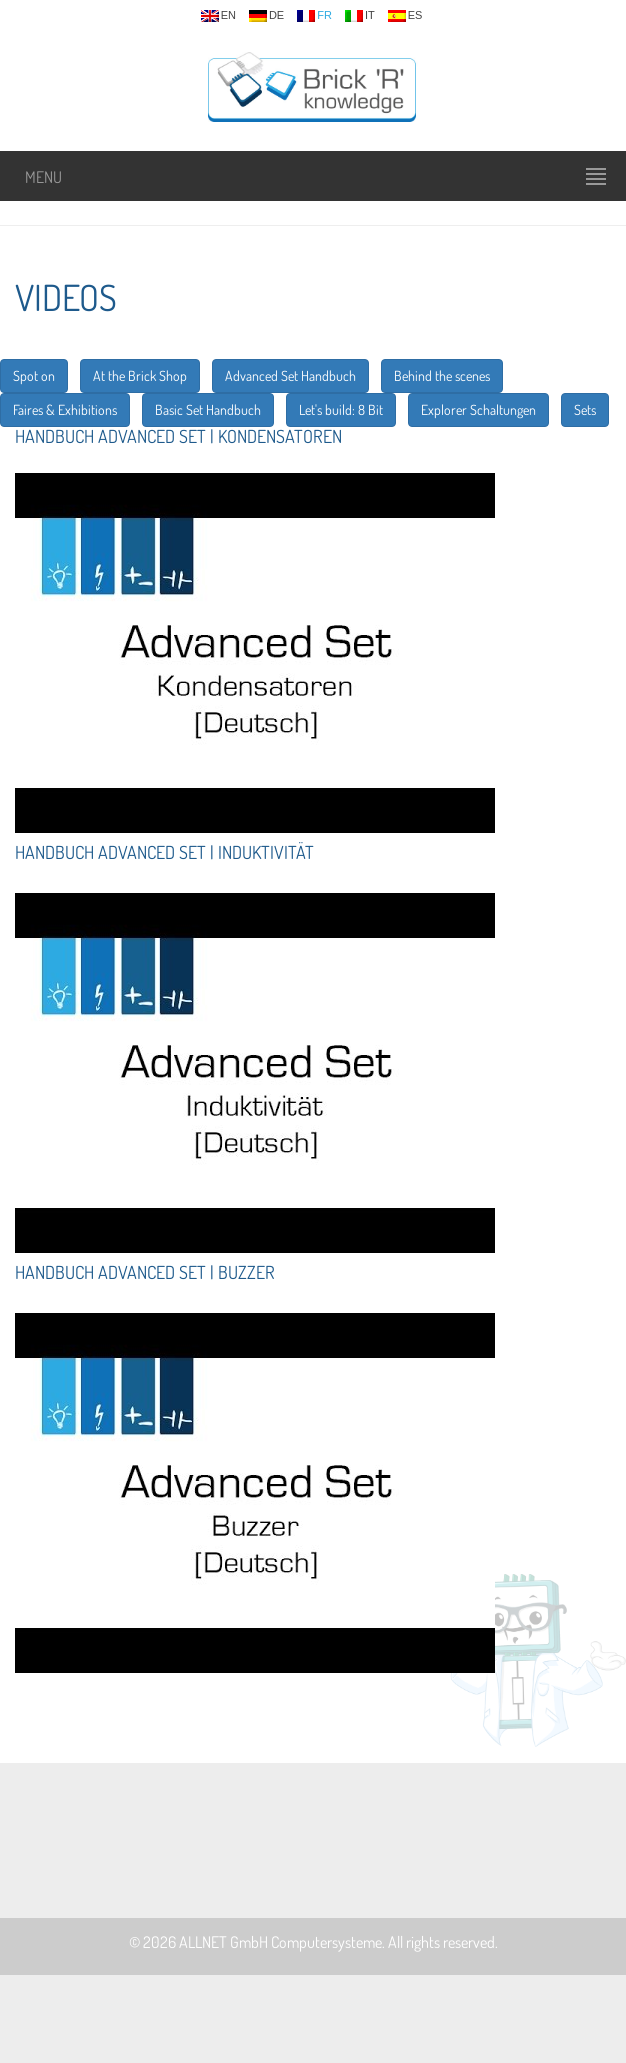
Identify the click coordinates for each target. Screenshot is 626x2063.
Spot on (34, 375)
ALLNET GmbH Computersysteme (280, 1942)
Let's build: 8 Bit (341, 409)
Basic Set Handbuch (208, 409)
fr (314, 16)
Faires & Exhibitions (65, 409)
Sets (585, 409)
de (266, 16)
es (405, 16)
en (218, 16)
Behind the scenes (442, 375)
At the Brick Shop (140, 375)
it (360, 16)
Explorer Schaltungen (478, 409)
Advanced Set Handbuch (290, 375)
